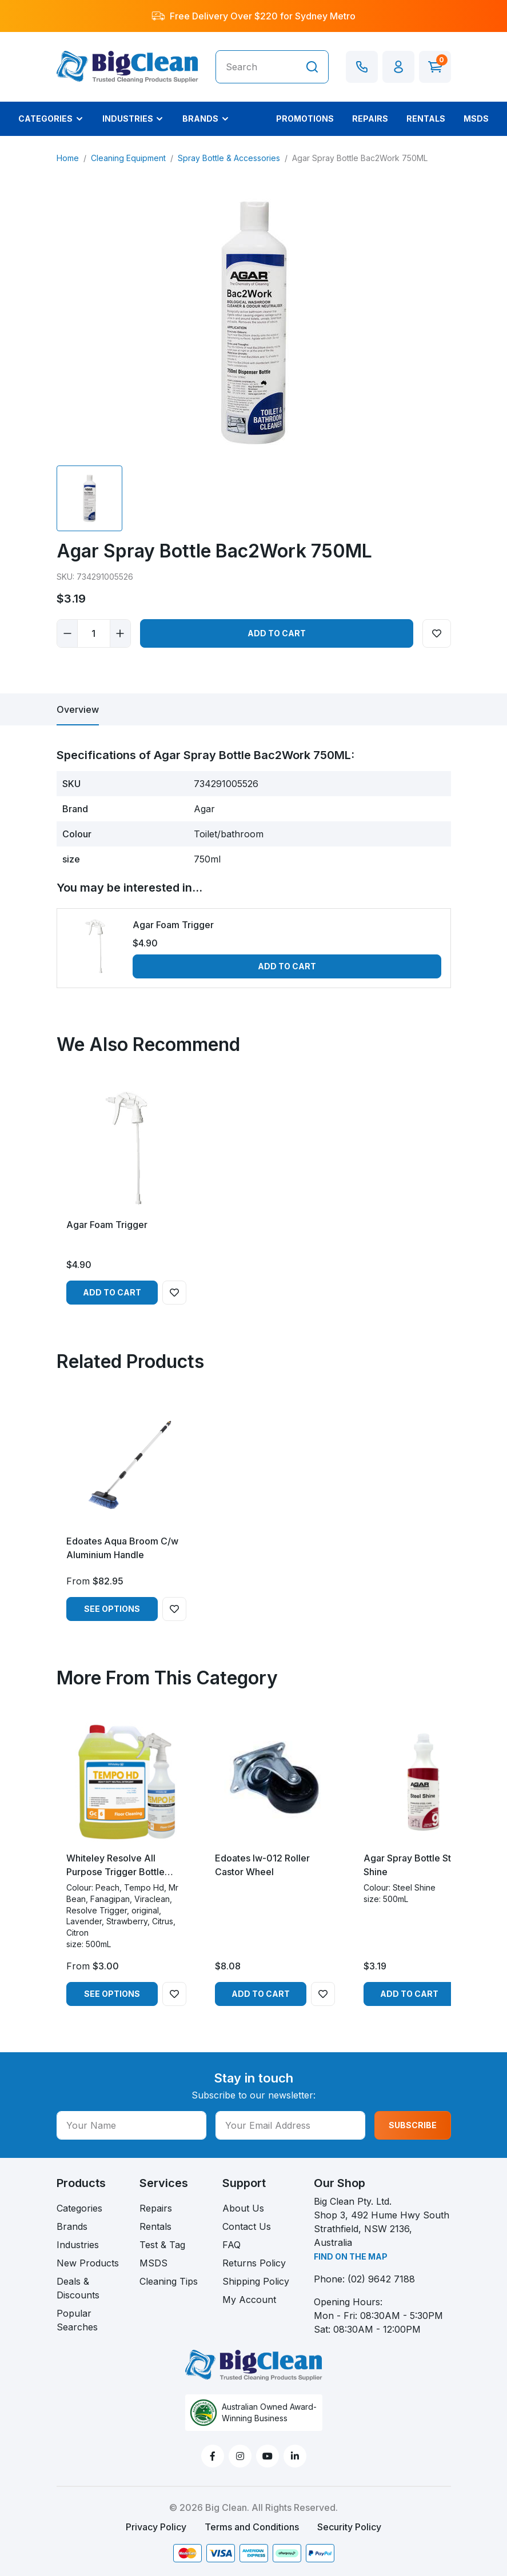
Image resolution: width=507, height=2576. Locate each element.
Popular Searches (77, 2320)
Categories (79, 2208)
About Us (243, 2208)
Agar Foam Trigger (173, 924)
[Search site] (312, 67)
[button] (398, 67)
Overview (78, 709)
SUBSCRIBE (413, 2125)
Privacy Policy (156, 2527)
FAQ (231, 2244)
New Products (88, 2263)
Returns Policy (254, 2263)
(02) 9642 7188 (381, 2279)
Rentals (155, 2226)
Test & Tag (162, 2244)
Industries (78, 2244)
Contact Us (246, 2226)
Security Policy (349, 2527)
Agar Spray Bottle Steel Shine (414, 1864)
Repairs (155, 2208)
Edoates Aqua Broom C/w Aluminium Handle (122, 1547)
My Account (249, 2299)
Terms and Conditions (252, 2527)
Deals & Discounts (78, 2288)
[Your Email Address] (290, 2125)
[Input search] (256, 67)
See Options (112, 1609)
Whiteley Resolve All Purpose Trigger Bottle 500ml (115, 1865)
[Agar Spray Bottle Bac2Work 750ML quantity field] (94, 633)
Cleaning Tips (168, 2281)
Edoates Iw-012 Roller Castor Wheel (262, 1864)
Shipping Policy (255, 2281)
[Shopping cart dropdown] (435, 67)
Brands (72, 2226)
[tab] (78, 709)
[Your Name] (131, 2125)
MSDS (153, 2263)
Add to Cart (276, 633)
